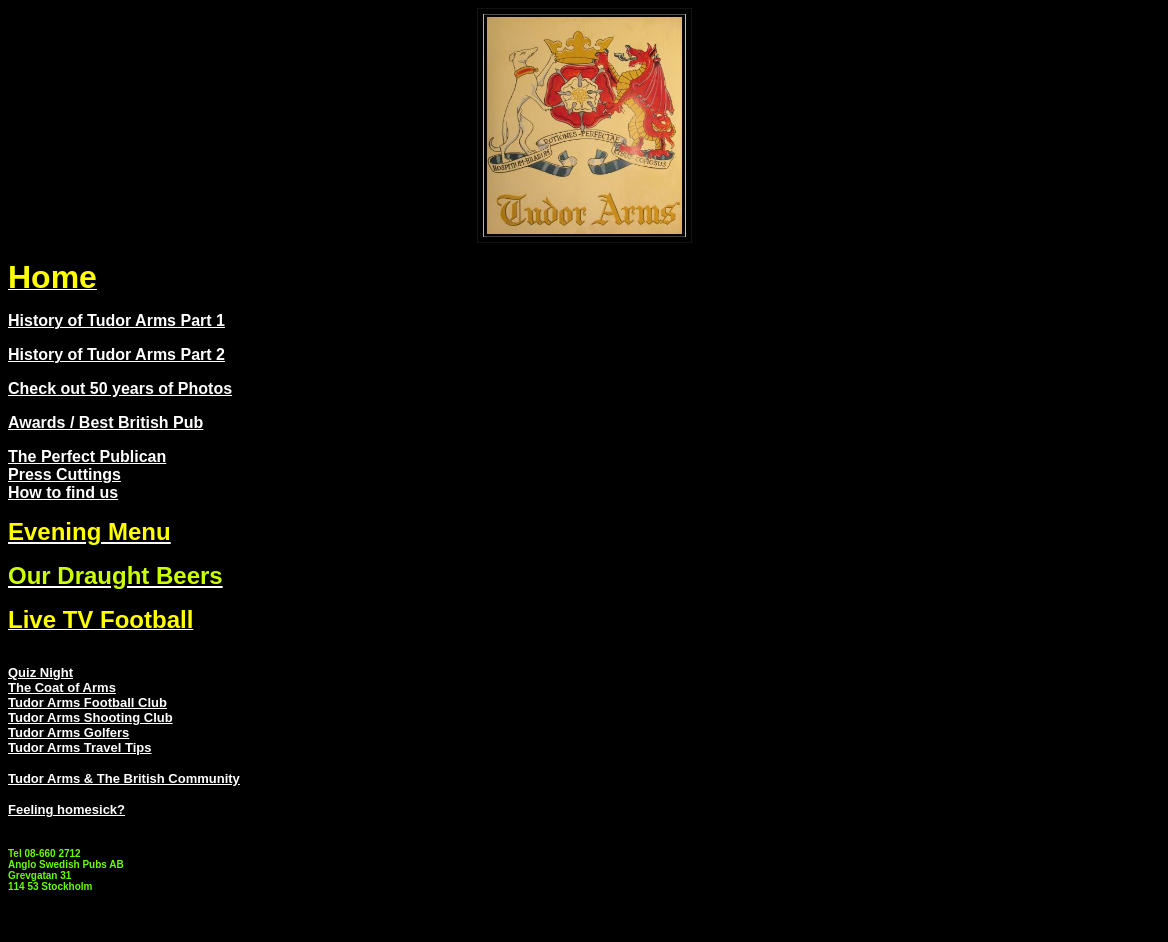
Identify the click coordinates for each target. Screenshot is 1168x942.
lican (148, 456)
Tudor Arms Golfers (68, 732)
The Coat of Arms (62, 687)
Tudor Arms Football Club (87, 702)
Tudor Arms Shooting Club (90, 717)
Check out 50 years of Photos (120, 388)
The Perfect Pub (69, 456)
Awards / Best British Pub (105, 422)
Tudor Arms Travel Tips (80, 747)
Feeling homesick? (66, 809)
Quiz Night (40, 672)
